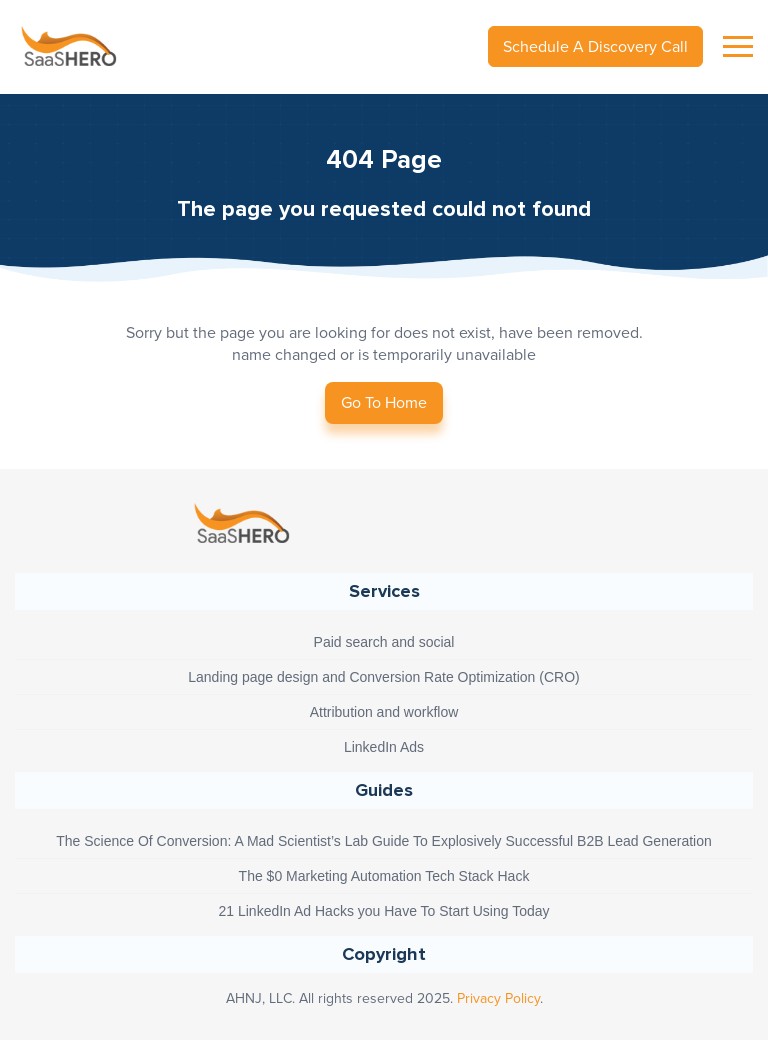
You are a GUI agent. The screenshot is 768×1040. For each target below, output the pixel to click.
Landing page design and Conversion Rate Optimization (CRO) (383, 677)
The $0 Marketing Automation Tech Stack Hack (384, 876)
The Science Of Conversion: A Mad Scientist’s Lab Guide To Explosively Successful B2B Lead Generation (384, 841)
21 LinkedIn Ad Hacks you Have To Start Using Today (383, 911)
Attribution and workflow (384, 712)
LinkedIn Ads (384, 747)
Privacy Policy (498, 998)
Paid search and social (384, 642)
